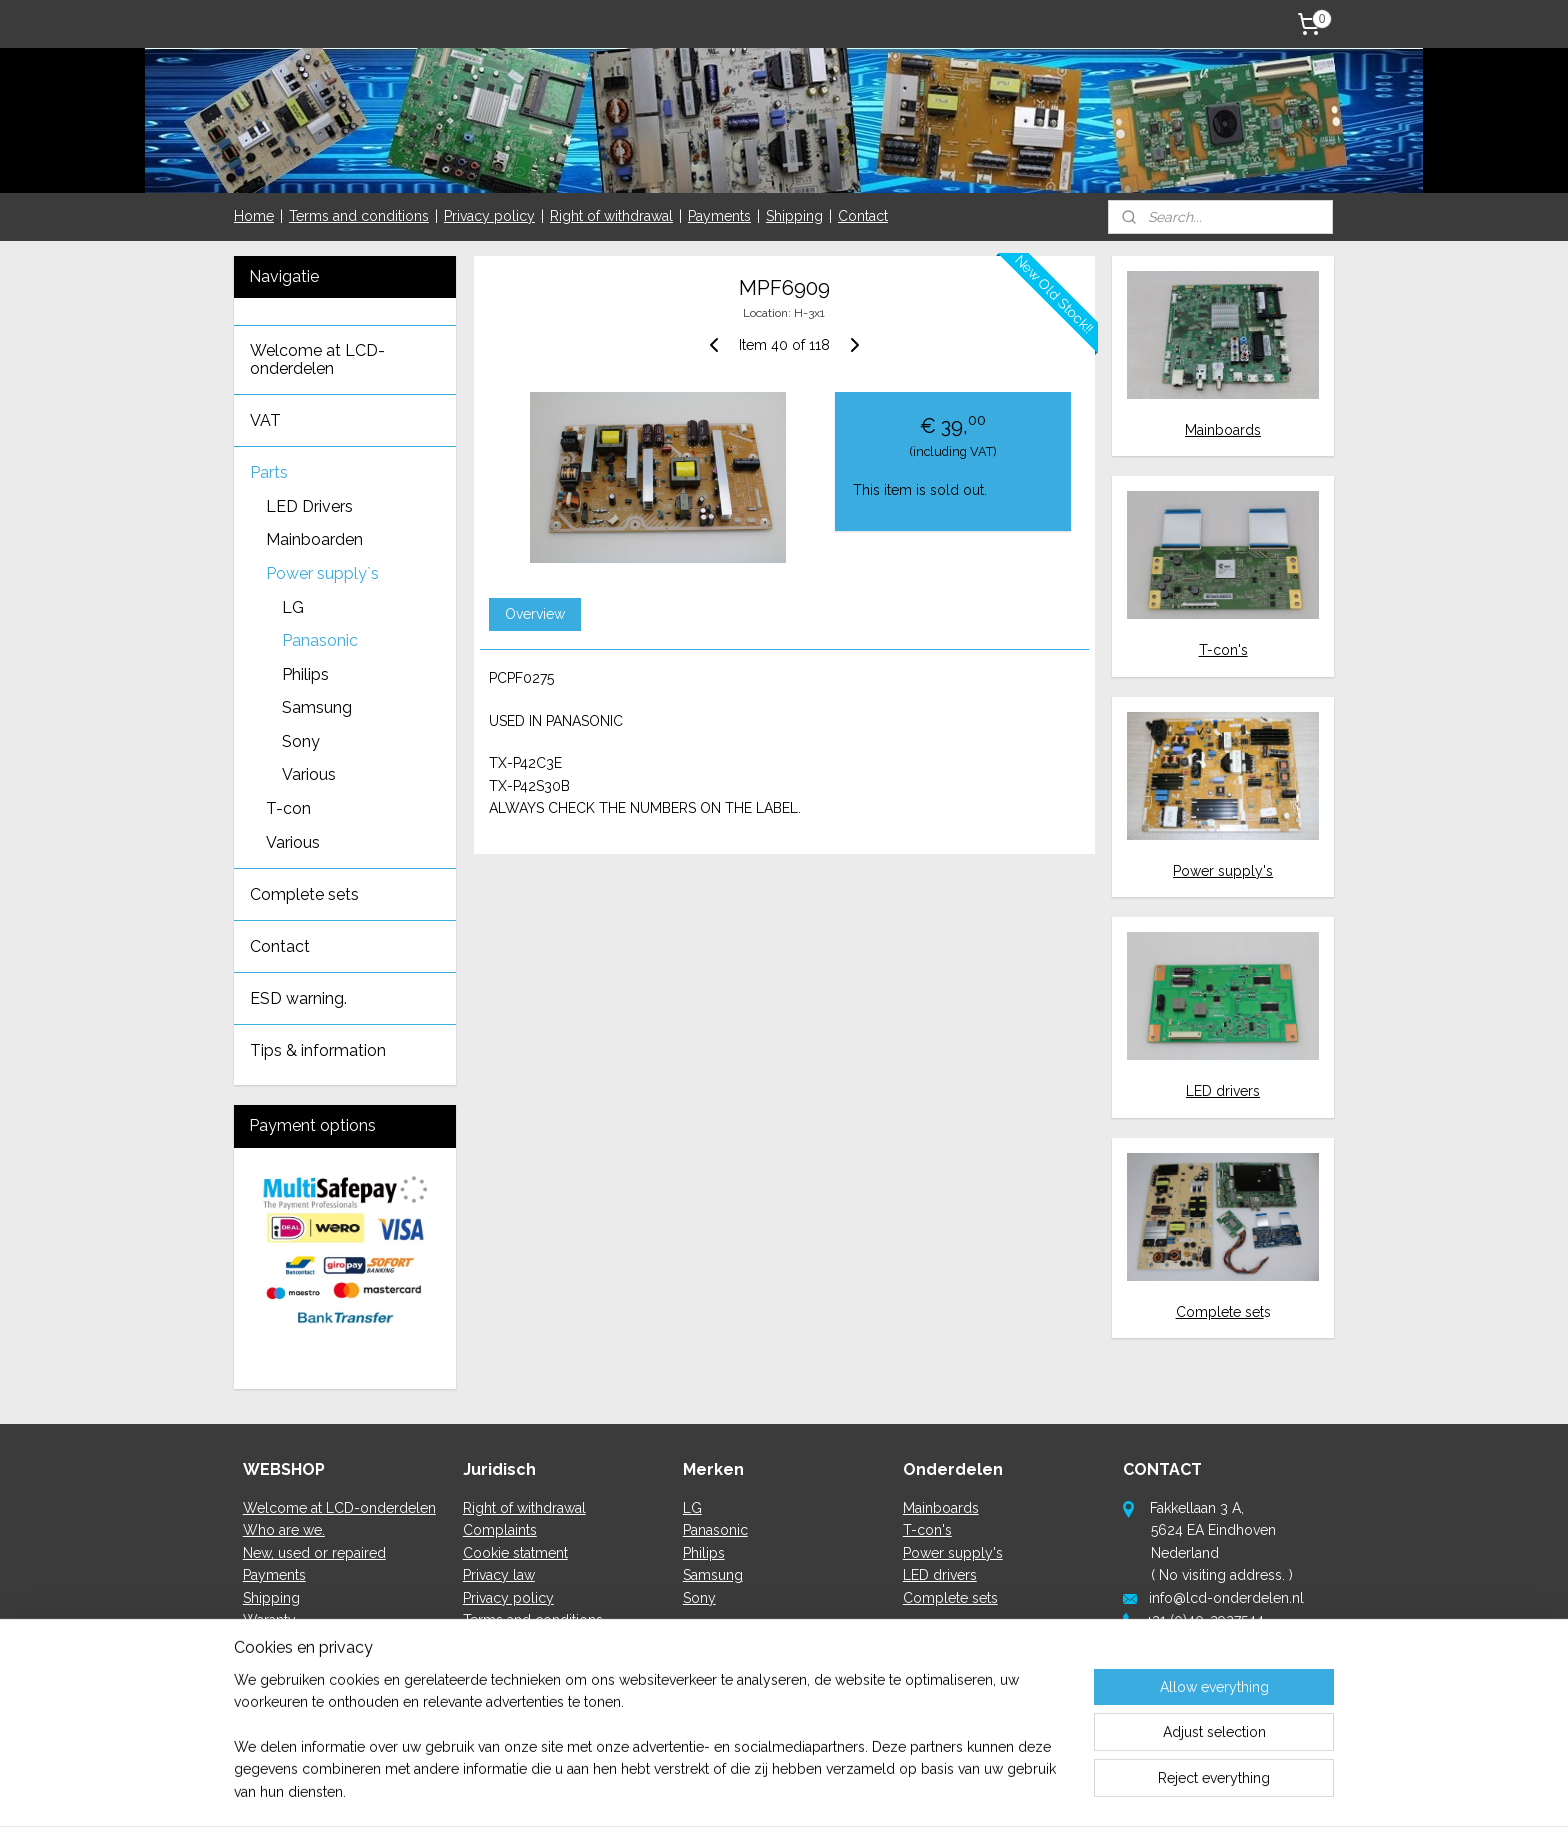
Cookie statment (515, 1553)
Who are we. (284, 1530)
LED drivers (1223, 1091)
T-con (288, 808)
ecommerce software (832, 1790)
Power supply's (1223, 871)
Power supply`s (322, 573)
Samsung (317, 707)
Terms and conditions (359, 216)
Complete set (1220, 1312)
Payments (719, 216)
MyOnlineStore (1000, 1790)
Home (254, 216)
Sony (301, 741)
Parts (269, 472)
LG (293, 607)
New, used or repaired (314, 1553)
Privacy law (499, 1575)
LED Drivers (309, 506)
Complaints (500, 1530)
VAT (265, 420)
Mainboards (1223, 430)
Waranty (269, 1620)
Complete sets (304, 894)
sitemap (725, 1790)
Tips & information (318, 1050)
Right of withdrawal (611, 216)
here (1176, 1687)
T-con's (1223, 650)
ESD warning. (298, 998)
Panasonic (320, 640)
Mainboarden (314, 539)
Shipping (794, 216)
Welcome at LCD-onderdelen (317, 359)
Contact (863, 216)
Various (309, 774)
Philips (305, 674)
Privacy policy (489, 216)
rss (762, 1790)
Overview (534, 614)
